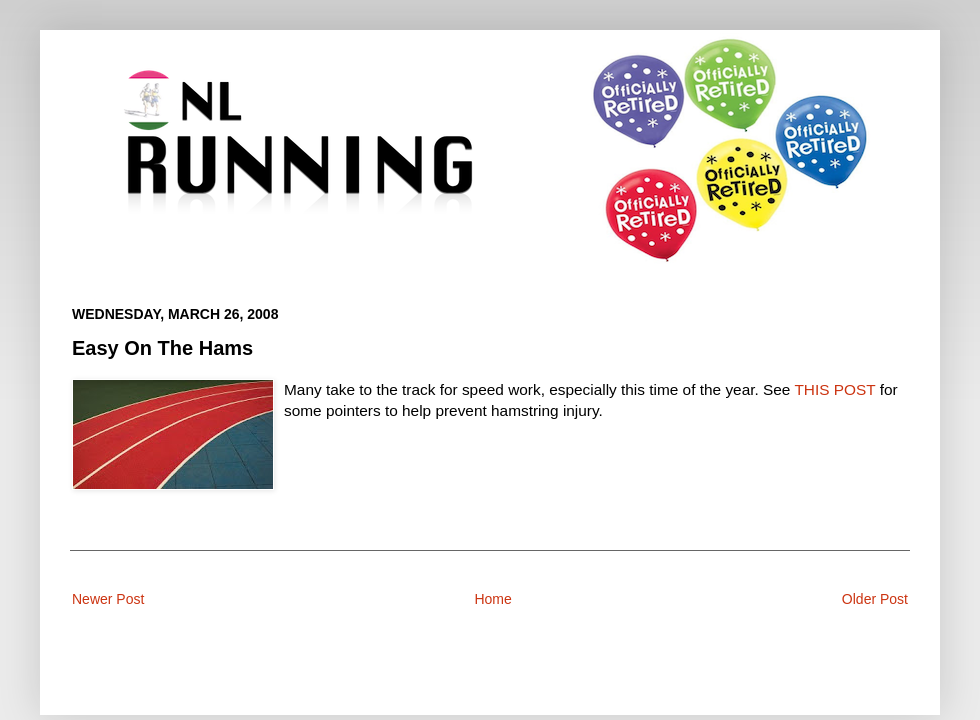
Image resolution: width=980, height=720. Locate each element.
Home (492, 599)
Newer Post (108, 599)
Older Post (875, 599)
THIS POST (834, 389)
